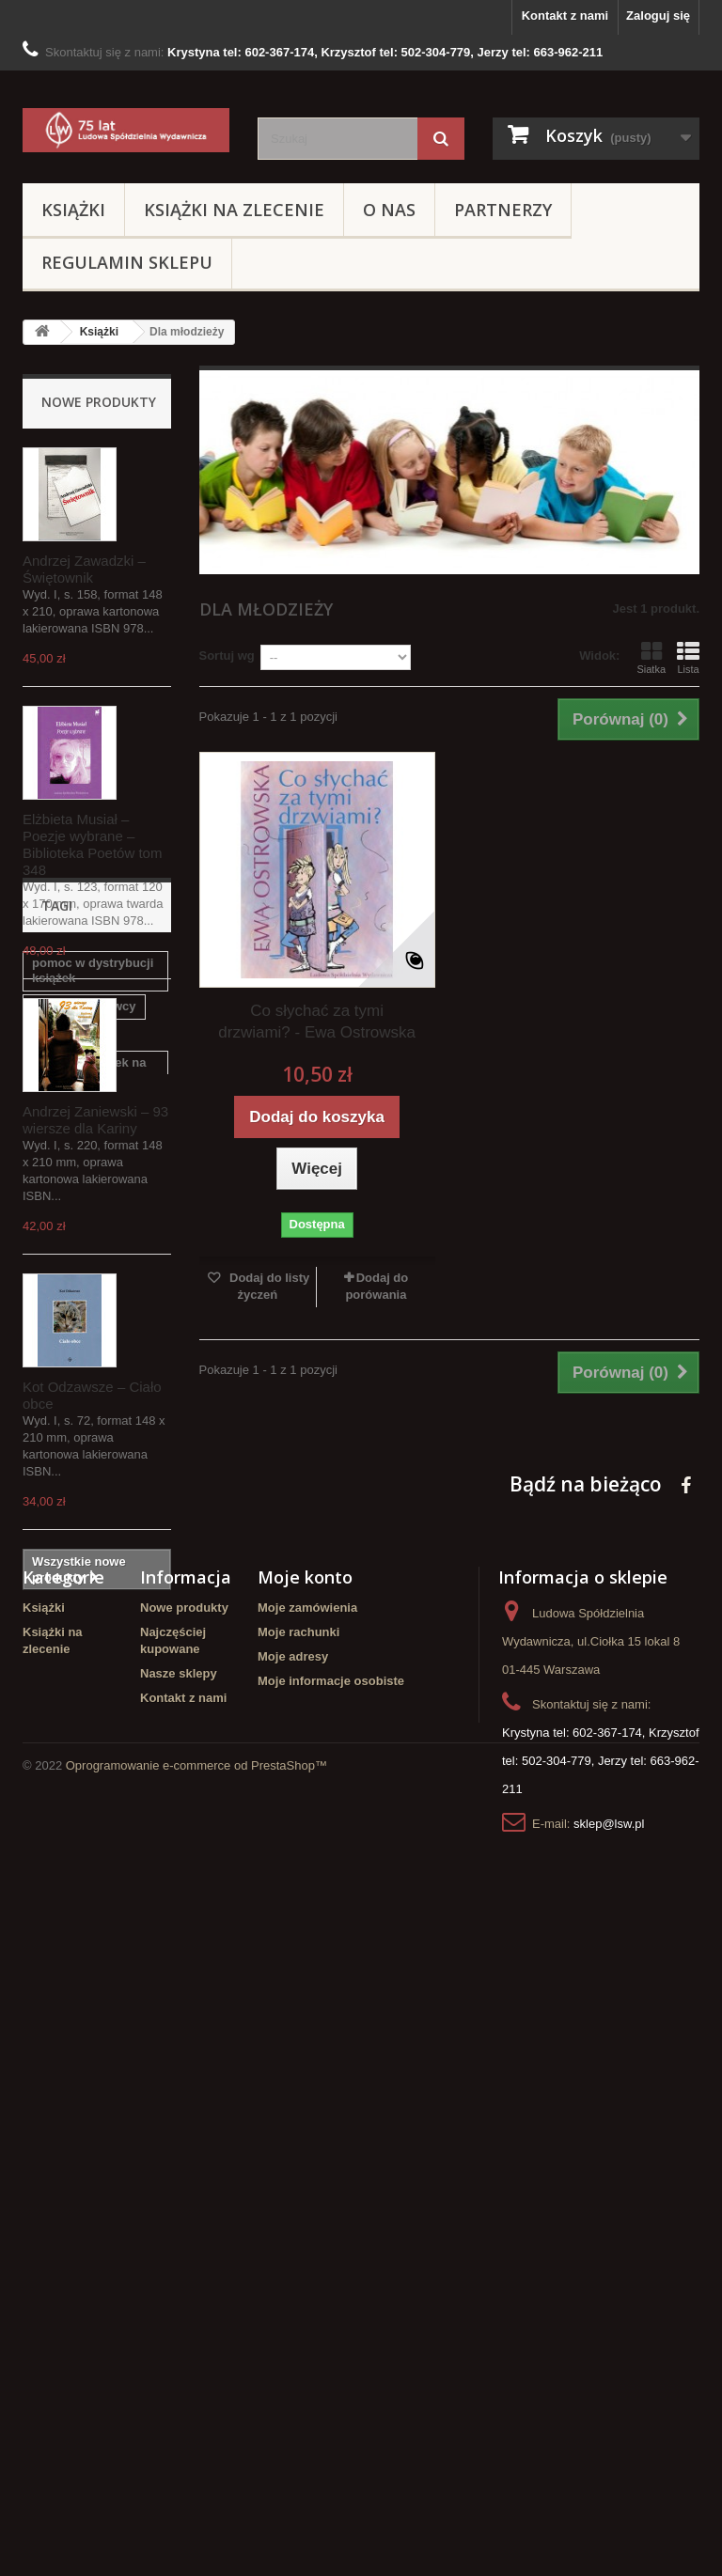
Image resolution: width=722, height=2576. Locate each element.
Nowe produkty (98, 402)
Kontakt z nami (565, 15)
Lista (688, 658)
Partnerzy (503, 209)
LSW (45, 1946)
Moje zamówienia (307, 2236)
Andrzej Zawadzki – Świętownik (84, 569)
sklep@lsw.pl (608, 2452)
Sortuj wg (227, 655)
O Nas (389, 209)
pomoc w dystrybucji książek (92, 1710)
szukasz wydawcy (84, 1747)
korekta (53, 1775)
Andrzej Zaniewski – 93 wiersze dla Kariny (95, 1119)
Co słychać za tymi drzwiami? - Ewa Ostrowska (317, 1021)
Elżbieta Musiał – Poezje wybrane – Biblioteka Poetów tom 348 (92, 844)
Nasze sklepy (178, 2302)
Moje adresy (293, 2285)
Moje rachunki (298, 2261)
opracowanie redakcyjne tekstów (88, 1853)
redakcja (57, 1918)
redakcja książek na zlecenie (89, 1810)
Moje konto (305, 2205)
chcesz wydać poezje (93, 1889)
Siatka (651, 658)
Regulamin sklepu (126, 262)
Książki (73, 209)
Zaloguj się (658, 15)
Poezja (122, 1918)
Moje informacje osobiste (331, 2310)
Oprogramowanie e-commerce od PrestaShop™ (196, 2525)
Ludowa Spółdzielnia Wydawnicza (92, 1981)
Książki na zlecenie (234, 209)
